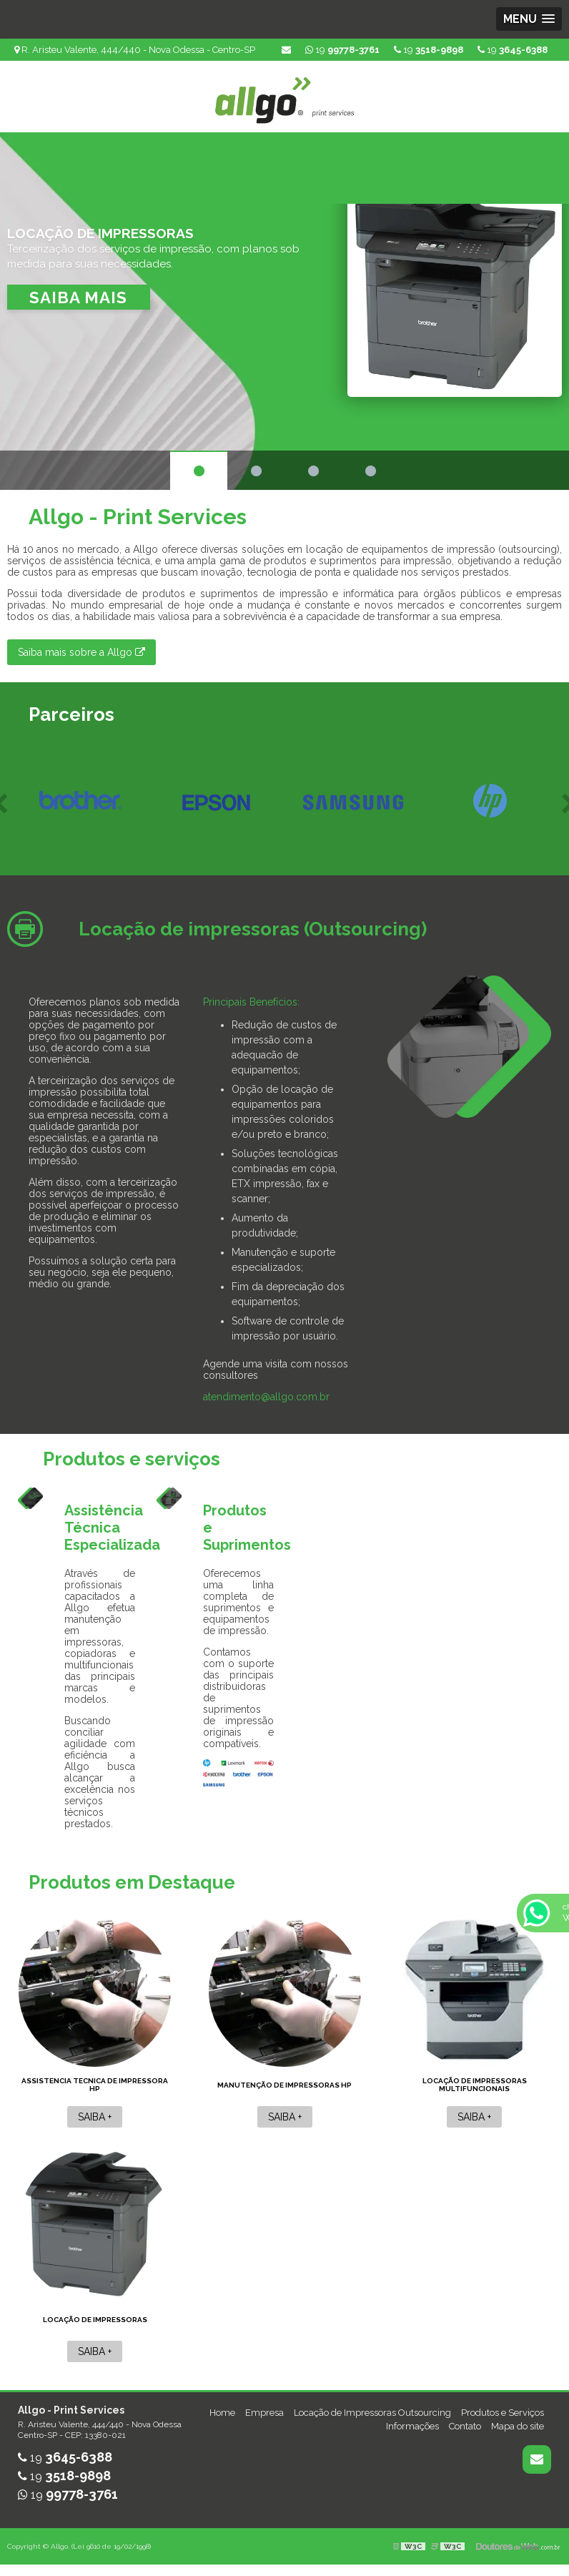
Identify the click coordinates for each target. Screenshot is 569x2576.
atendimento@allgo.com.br (266, 1396)
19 (513, 49)
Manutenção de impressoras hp (284, 2085)
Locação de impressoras (95, 2320)
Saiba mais (78, 297)
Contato (465, 2426)
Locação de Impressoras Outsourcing (372, 2412)
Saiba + (95, 2117)
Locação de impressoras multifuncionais (474, 2085)
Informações (412, 2426)
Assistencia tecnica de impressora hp (94, 2085)
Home (222, 2412)
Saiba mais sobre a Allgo (81, 652)
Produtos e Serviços (502, 2412)
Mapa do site (517, 2426)
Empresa (264, 2412)
